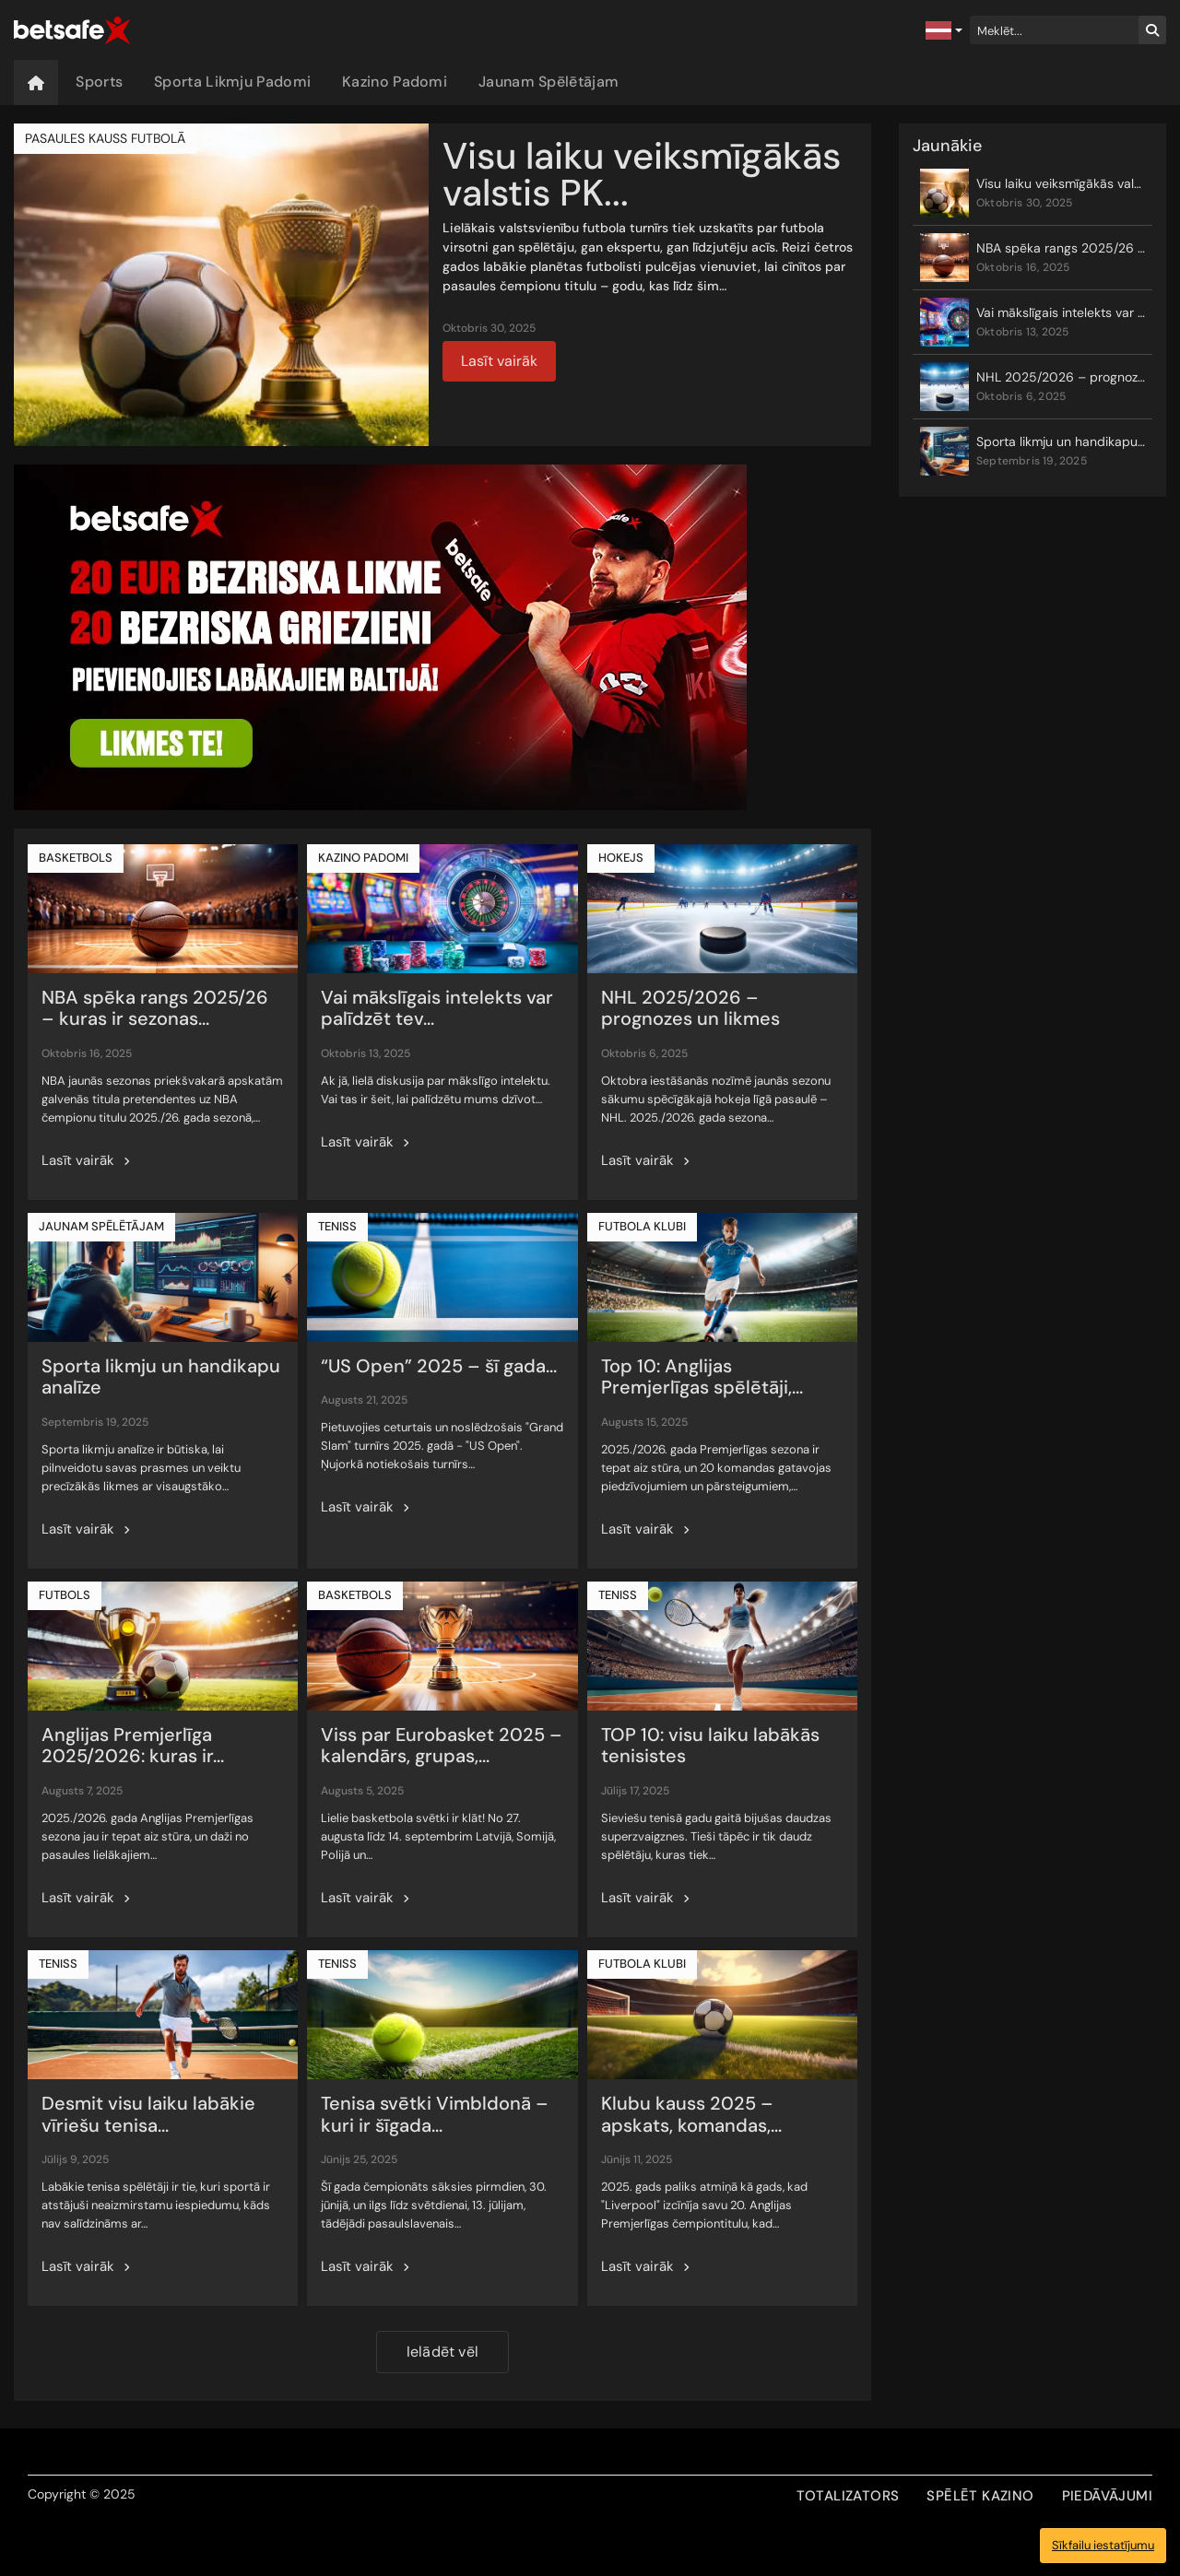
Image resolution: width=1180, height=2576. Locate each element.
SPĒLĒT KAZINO (979, 2496)
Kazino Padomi (394, 81)
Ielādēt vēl (442, 2351)
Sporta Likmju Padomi (232, 81)
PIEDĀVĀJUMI (1107, 2496)
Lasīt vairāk (499, 361)
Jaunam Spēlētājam (548, 81)
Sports (99, 81)
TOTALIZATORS (848, 2496)
